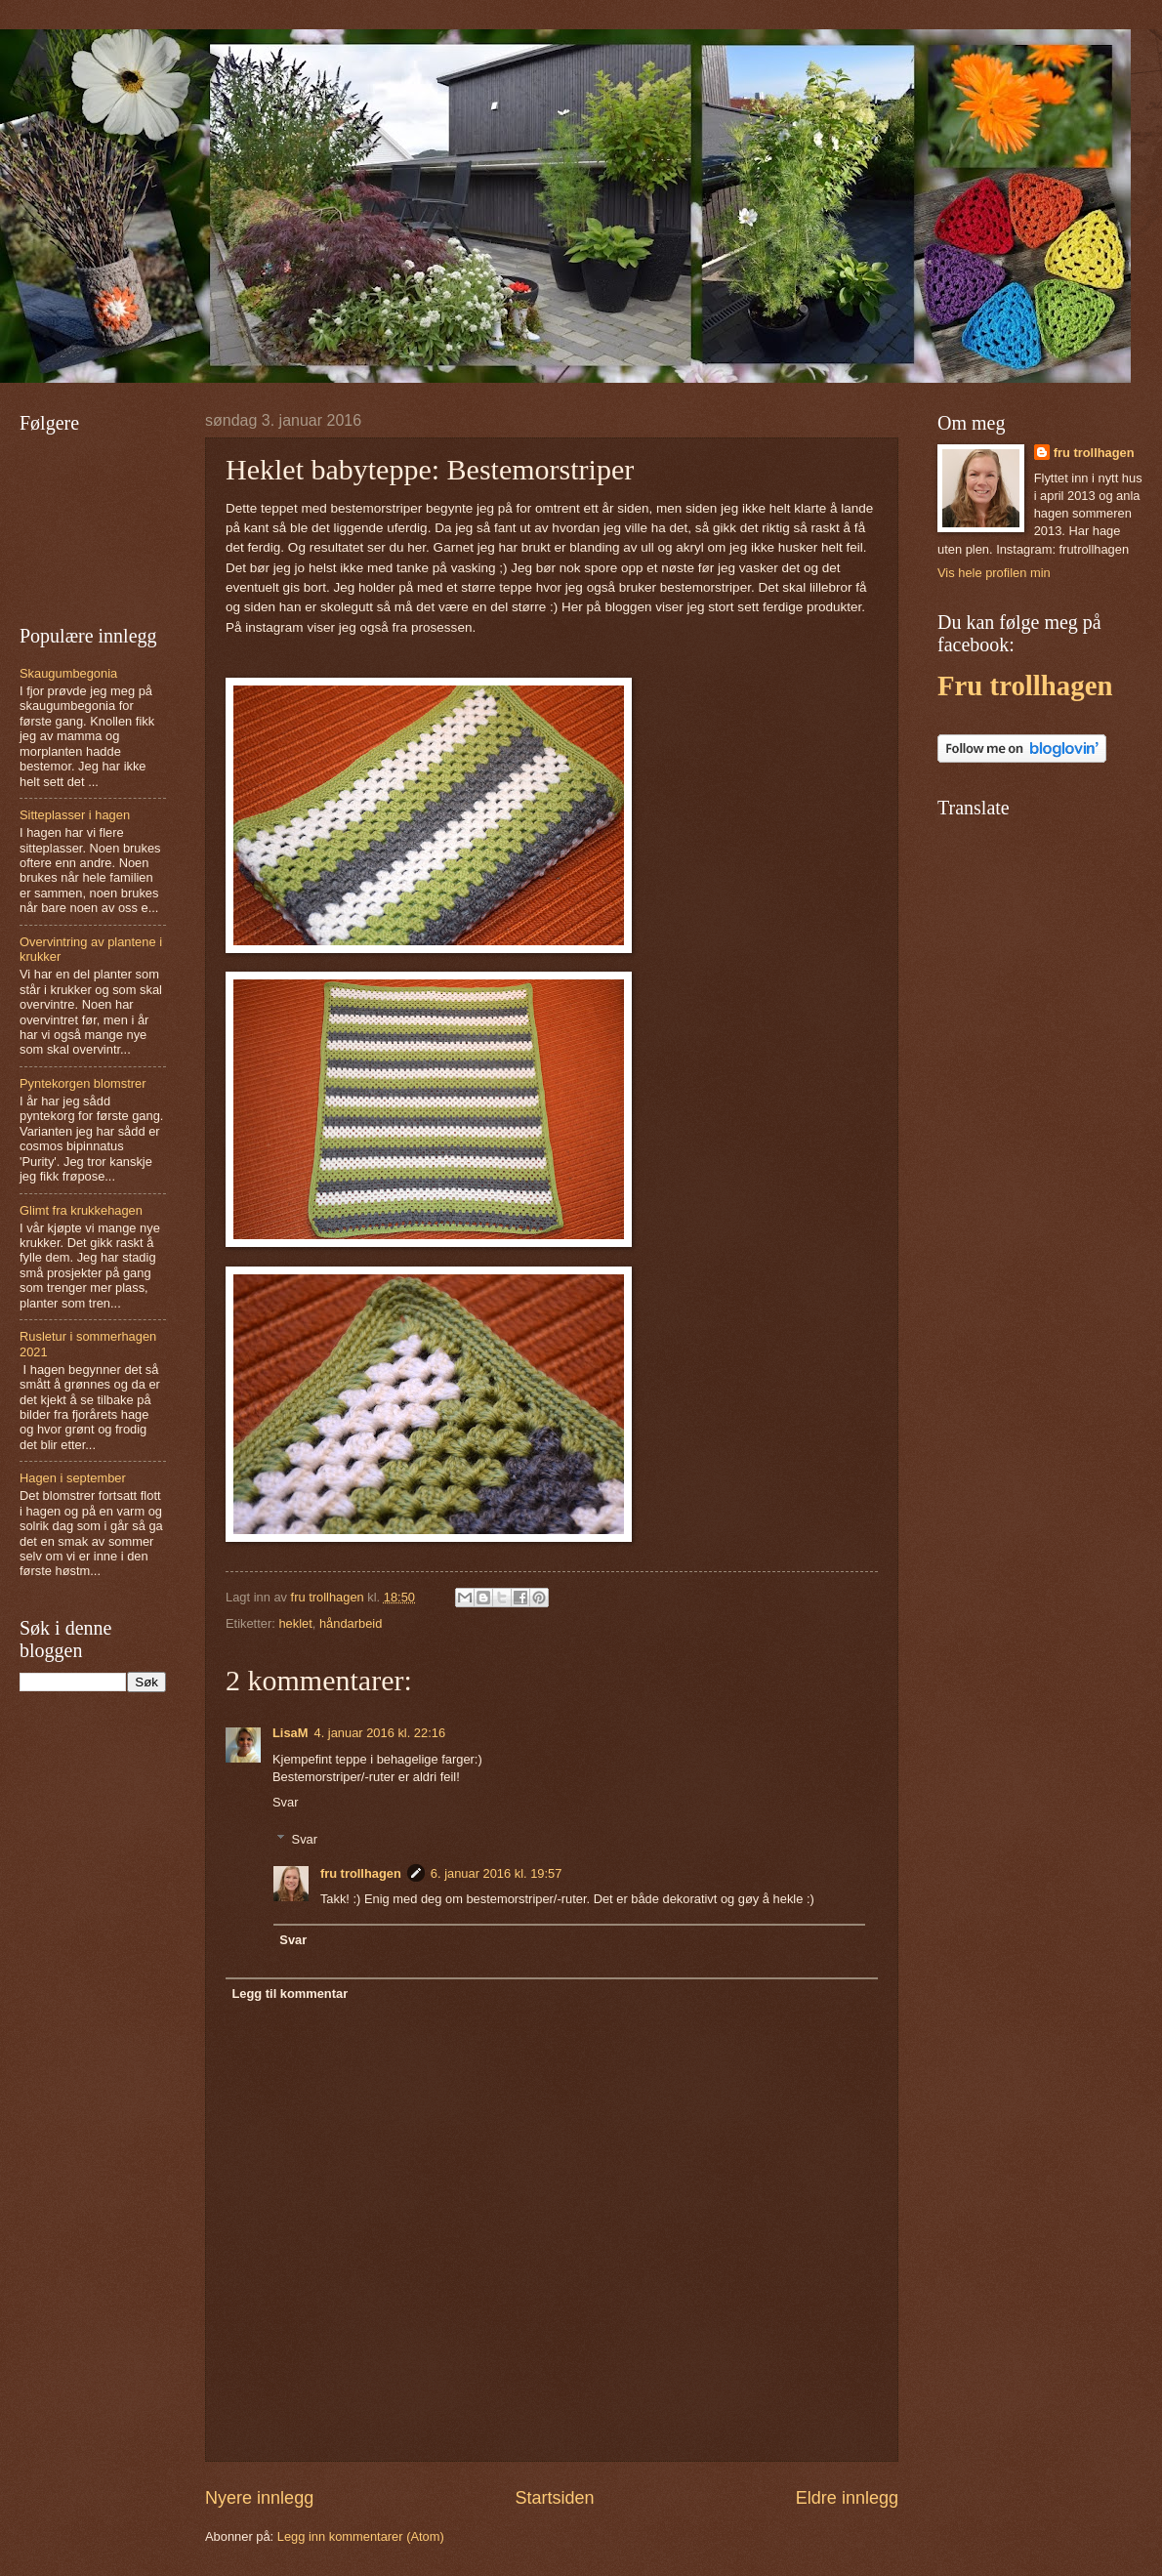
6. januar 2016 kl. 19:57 (496, 1873)
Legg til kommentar (289, 1993)
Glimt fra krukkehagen (81, 1210)
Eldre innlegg (847, 2498)
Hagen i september (73, 1478)
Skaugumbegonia (68, 673)
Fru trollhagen (1024, 685)
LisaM (290, 1732)
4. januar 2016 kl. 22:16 (380, 1732)
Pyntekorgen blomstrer (83, 1083)
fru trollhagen (360, 1873)
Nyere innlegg (259, 2498)
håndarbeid (350, 1623)
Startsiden (554, 2498)
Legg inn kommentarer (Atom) (360, 2536)
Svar (285, 1802)
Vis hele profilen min (994, 572)
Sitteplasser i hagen (75, 815)
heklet (294, 1623)
